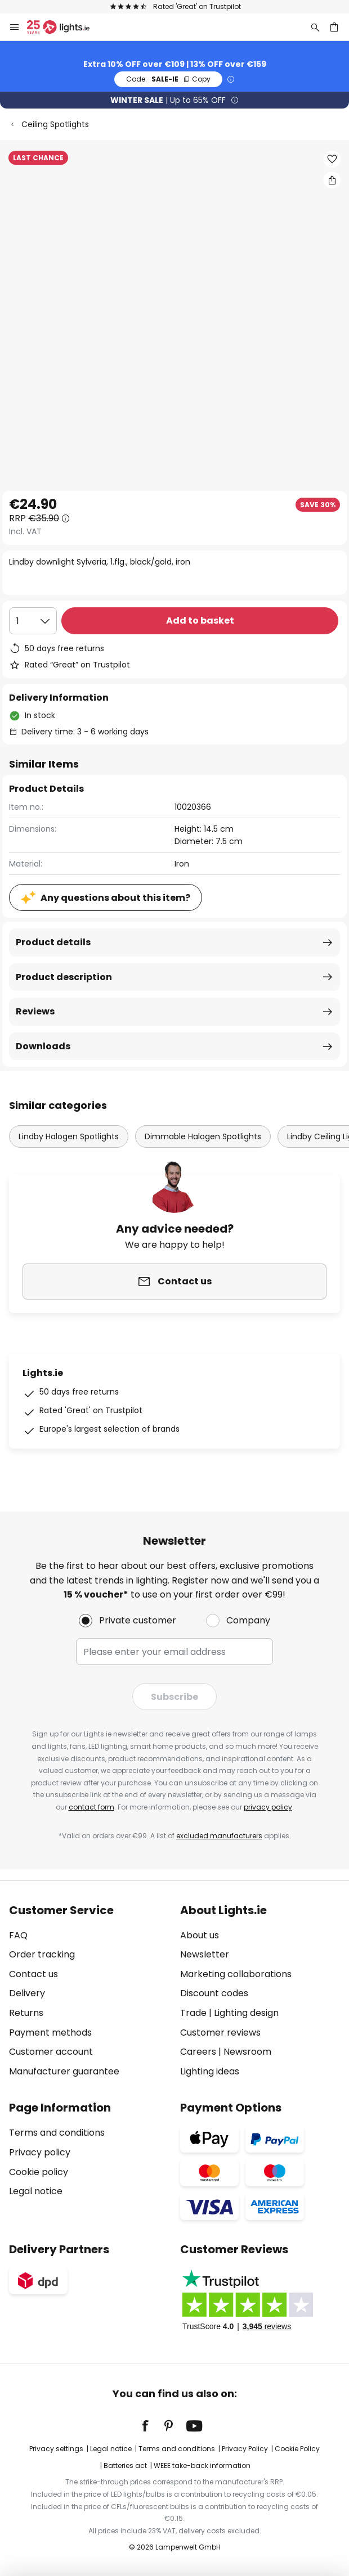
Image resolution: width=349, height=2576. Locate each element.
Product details (53, 942)
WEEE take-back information (202, 2465)
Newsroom (247, 2051)
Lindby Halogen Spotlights (69, 1136)
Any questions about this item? (115, 897)
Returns (26, 2012)
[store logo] (65, 26)
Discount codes (214, 1993)
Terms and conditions (57, 2132)
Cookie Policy (297, 2448)
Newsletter (204, 1954)
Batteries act (125, 2465)
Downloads (43, 1046)
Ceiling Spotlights (55, 124)
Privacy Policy (245, 2448)
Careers (198, 2051)
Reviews (35, 1011)
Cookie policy (38, 2172)
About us (199, 1935)
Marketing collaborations (236, 1974)
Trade (193, 2012)
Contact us (33, 1974)
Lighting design (246, 2012)
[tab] (89, 1991)
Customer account (51, 2051)
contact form (91, 1807)
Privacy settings (56, 2448)
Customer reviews (220, 2032)
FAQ (18, 1935)
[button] (332, 159)
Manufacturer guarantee (64, 2071)
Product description (64, 977)
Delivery (27, 1993)
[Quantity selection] (33, 620)
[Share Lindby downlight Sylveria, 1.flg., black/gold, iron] (332, 180)
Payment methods (50, 2032)
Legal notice (35, 2191)
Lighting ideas (209, 2071)
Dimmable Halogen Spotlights (203, 1136)
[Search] (315, 26)
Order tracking (42, 1954)
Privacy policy (39, 2152)
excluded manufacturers (219, 1835)
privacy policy (268, 1807)
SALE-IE (168, 79)
